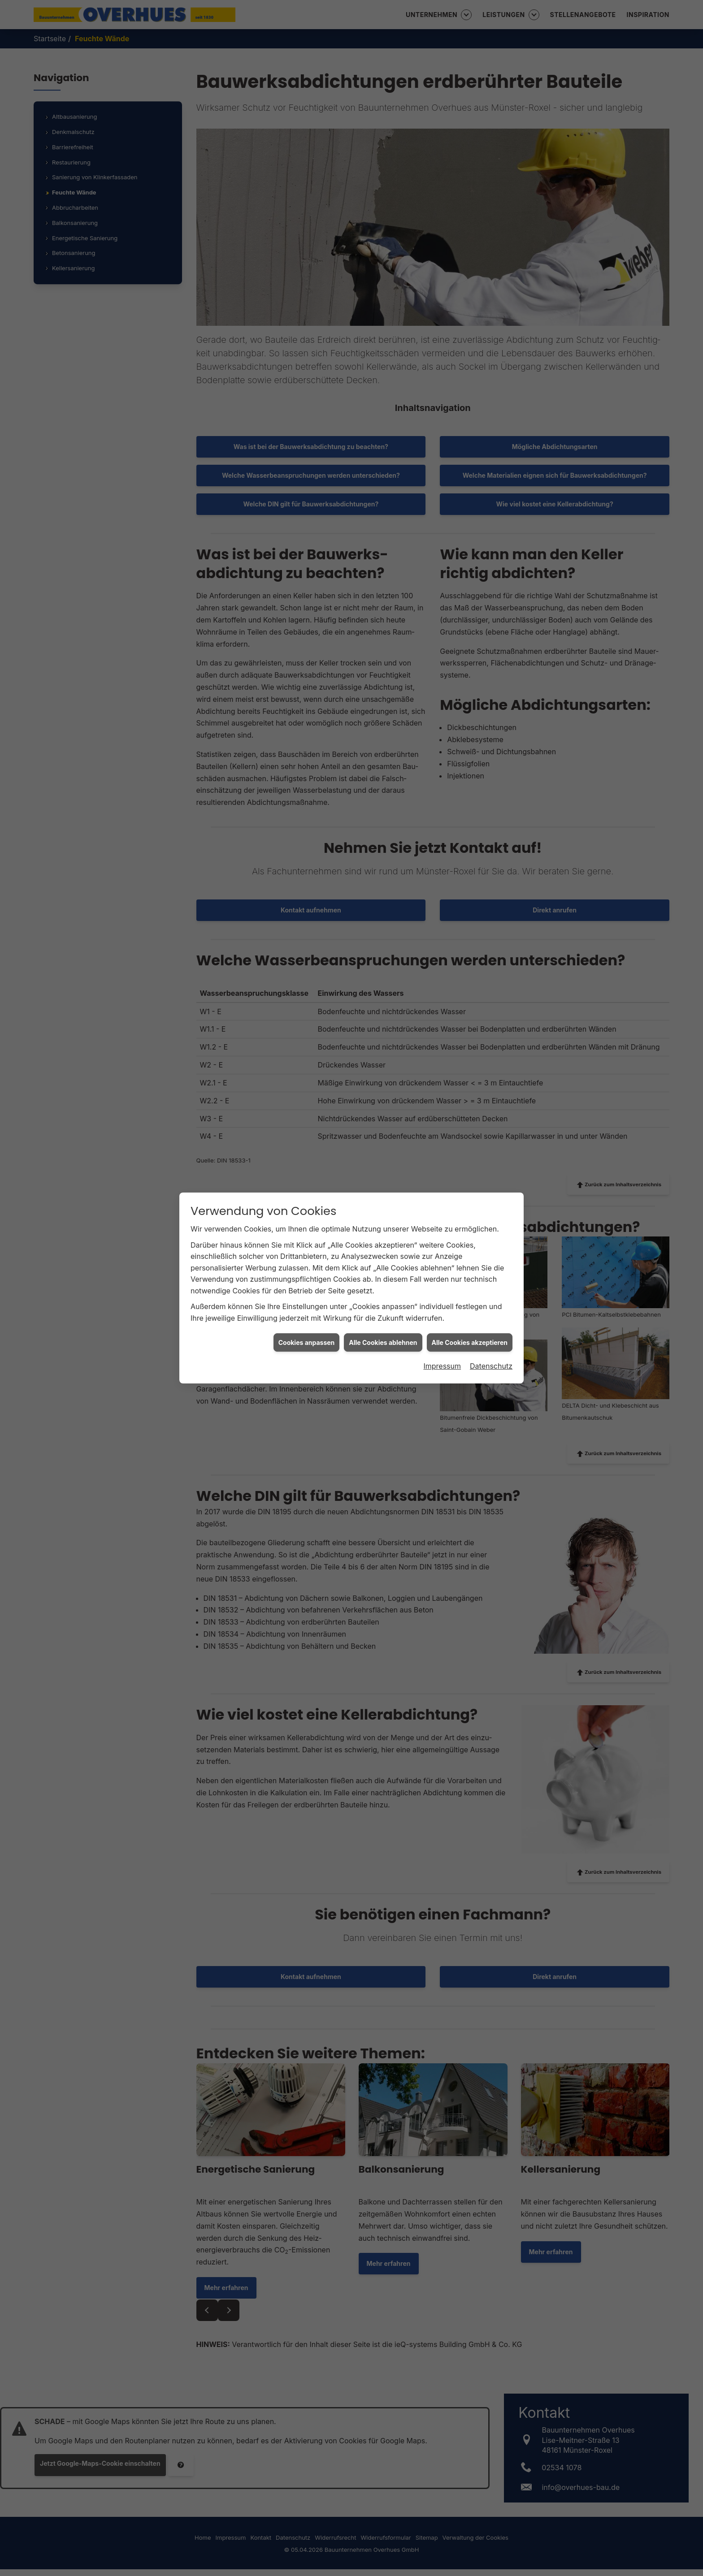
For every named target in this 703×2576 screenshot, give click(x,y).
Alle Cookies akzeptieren (470, 865)
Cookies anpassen (306, 865)
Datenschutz (491, 888)
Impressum (442, 888)
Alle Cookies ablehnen (383, 865)
